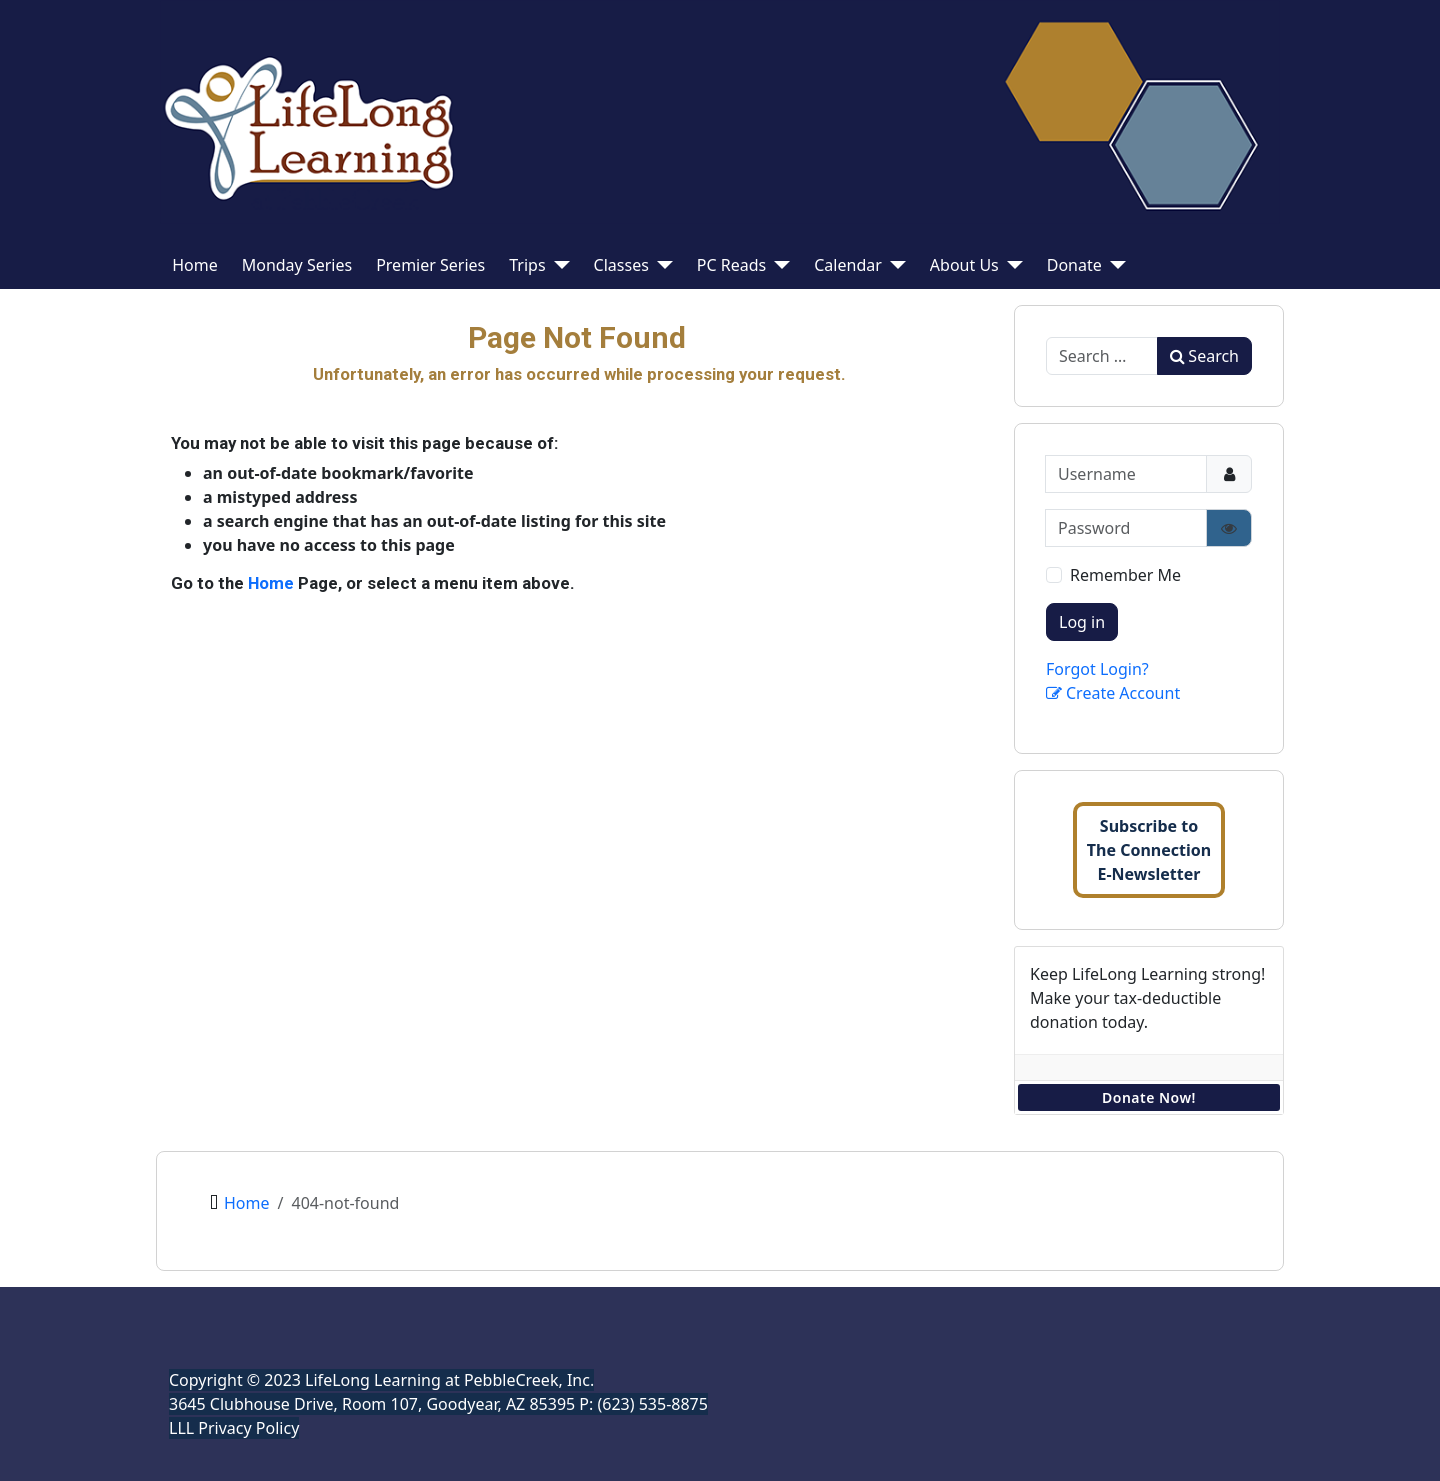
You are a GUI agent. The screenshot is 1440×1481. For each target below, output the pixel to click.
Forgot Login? (1097, 669)
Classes (621, 265)
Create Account (1113, 693)
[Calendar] (894, 265)
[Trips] (558, 265)
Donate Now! (1149, 1097)
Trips (527, 265)
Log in (1082, 622)
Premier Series (430, 265)
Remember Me (1125, 575)
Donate (1074, 265)
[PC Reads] (778, 265)
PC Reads (731, 265)
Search (1204, 356)
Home (195, 265)
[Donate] (1114, 265)
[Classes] (661, 265)
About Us (964, 265)
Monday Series (297, 265)
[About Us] (1011, 265)
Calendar (848, 265)
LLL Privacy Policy (234, 1428)
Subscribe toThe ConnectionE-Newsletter (1149, 850)
